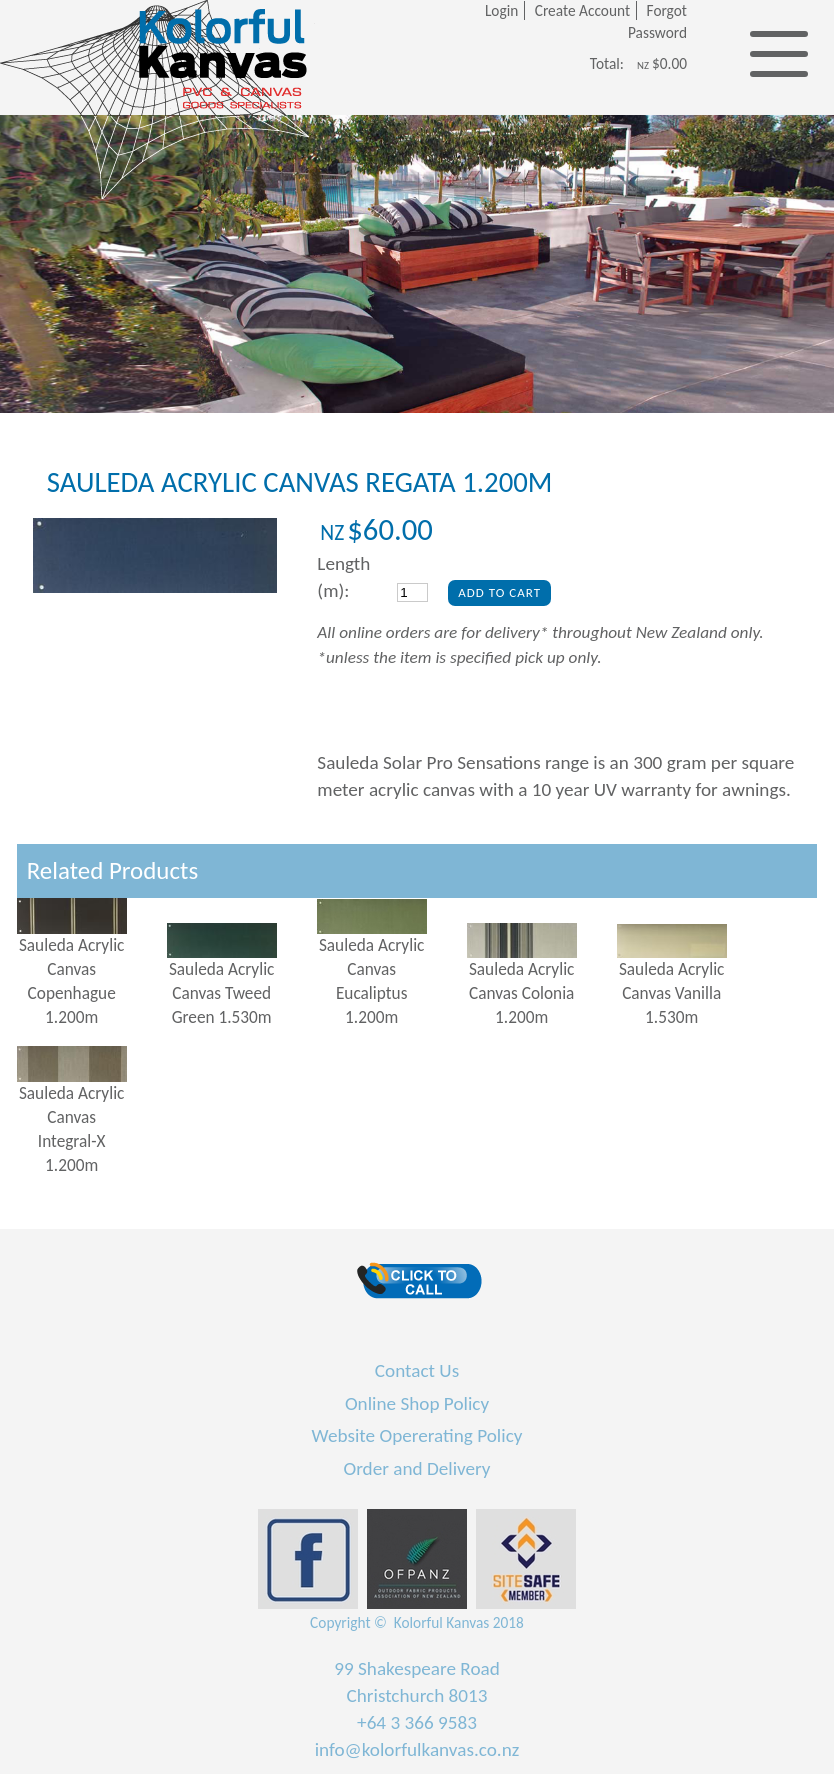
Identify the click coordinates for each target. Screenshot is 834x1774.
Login (501, 10)
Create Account (582, 10)
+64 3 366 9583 (417, 1722)
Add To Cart (499, 592)
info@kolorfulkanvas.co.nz (417, 1749)
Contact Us (417, 1370)
